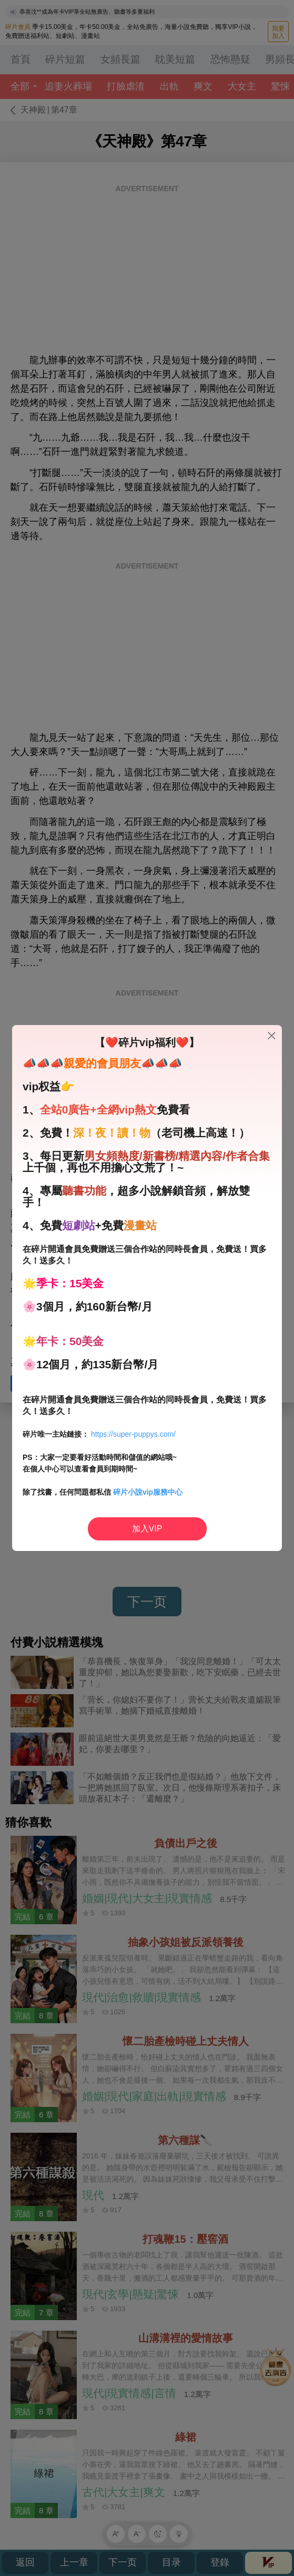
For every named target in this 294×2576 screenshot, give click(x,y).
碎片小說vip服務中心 (148, 1492)
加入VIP (147, 1528)
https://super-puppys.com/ (133, 1434)
